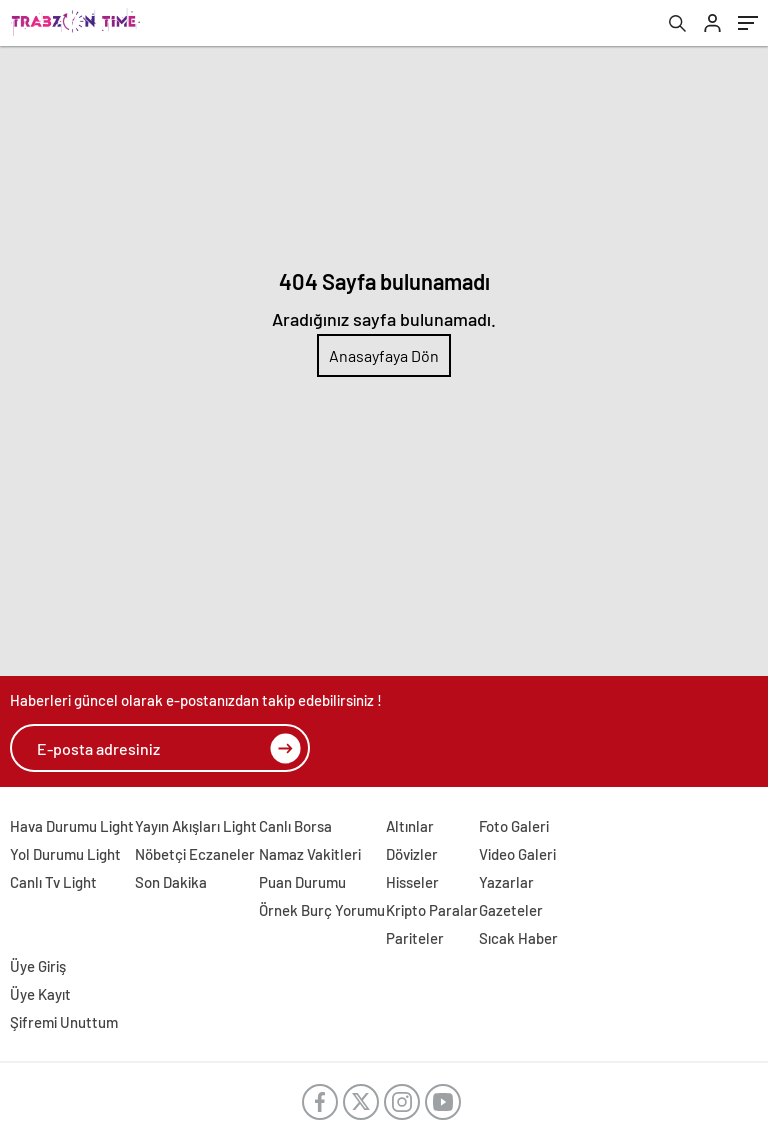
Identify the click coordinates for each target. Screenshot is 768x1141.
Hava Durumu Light (72, 826)
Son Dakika (171, 882)
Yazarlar (506, 882)
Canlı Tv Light (53, 882)
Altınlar (410, 826)
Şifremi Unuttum (64, 1022)
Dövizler (412, 854)
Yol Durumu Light (65, 854)
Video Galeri (517, 854)
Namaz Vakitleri (310, 854)
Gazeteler (511, 910)
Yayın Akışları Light (196, 826)
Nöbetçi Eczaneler (195, 854)
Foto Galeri (514, 826)
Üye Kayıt (40, 994)
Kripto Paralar (432, 910)
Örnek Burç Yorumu (322, 910)
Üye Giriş (38, 966)
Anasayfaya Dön (384, 355)
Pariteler (415, 938)
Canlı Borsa (295, 826)
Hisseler (412, 882)
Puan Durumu (302, 882)
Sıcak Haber (518, 938)
